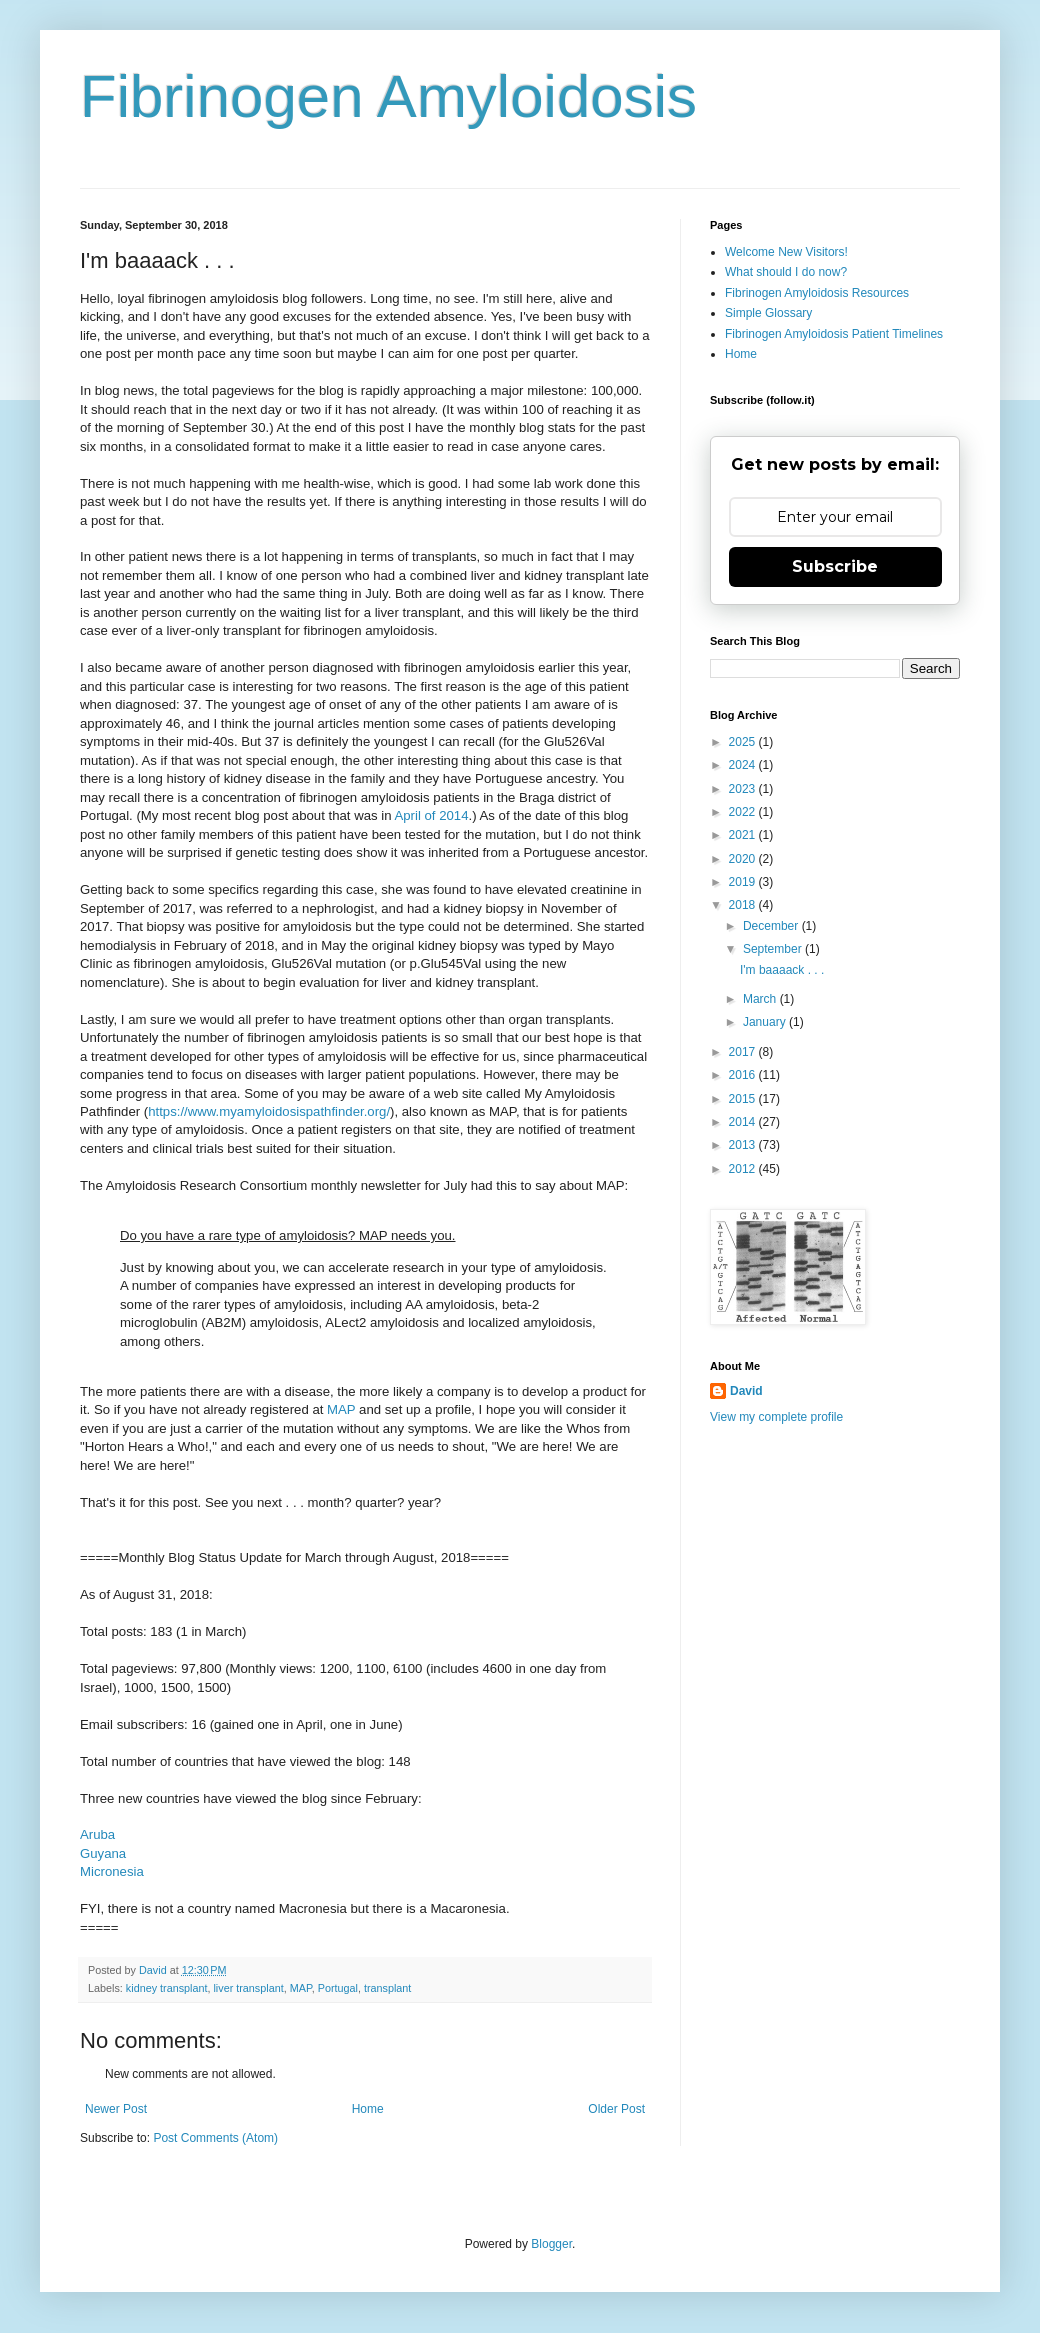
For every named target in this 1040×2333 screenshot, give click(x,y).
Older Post (616, 2109)
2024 (744, 765)
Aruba (97, 1834)
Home (368, 2109)
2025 (744, 742)
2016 (744, 1075)
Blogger (551, 2244)
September (774, 949)
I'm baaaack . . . (782, 970)
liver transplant (248, 1988)
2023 (744, 789)
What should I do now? (786, 272)
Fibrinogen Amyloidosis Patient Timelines (834, 334)
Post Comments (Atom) (215, 2138)
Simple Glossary (768, 313)
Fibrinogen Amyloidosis (388, 96)
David (746, 1391)
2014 (744, 1122)
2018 (744, 905)
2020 (744, 859)
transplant (387, 1988)
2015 (744, 1099)
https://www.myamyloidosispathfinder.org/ (269, 1111)
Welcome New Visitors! (786, 252)
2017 (744, 1052)
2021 (744, 835)
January (766, 1022)
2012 (744, 1169)
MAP (341, 1409)
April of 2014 (431, 815)
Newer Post (116, 2109)
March (761, 999)
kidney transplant (167, 1988)
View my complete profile (776, 1417)
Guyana (103, 1853)
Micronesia (112, 1871)
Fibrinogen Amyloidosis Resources (817, 293)
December (772, 926)
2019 (744, 882)
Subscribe (835, 566)
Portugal (338, 1988)
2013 (744, 1145)
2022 (744, 812)
